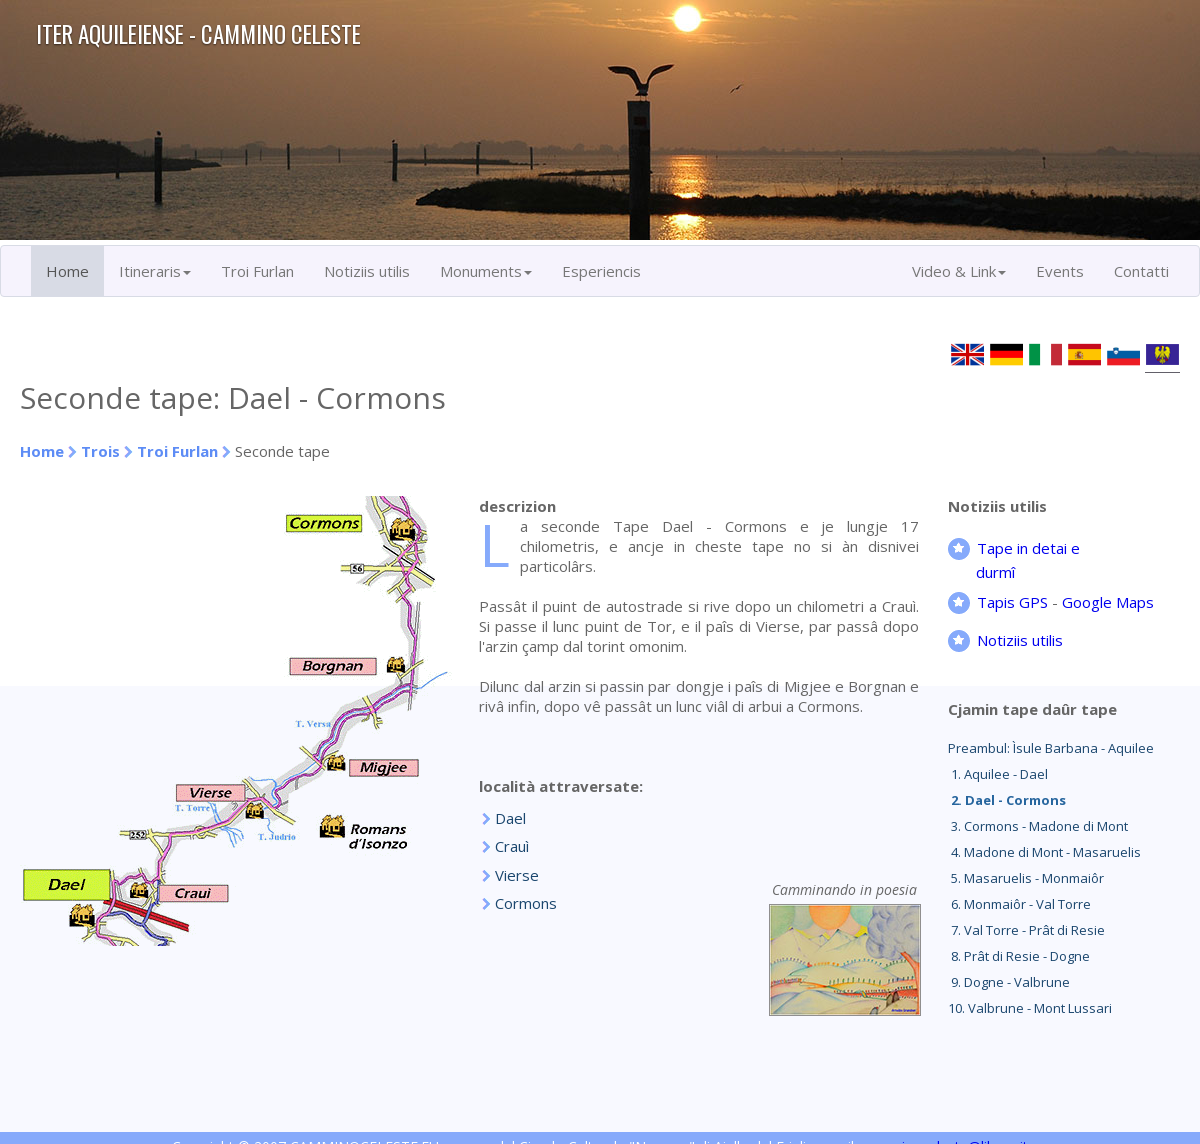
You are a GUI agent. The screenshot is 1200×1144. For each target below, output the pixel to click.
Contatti (1141, 271)
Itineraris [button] (155, 271)
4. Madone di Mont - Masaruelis (1044, 852)
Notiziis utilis (367, 271)
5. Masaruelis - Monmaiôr (1026, 878)
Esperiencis (601, 271)
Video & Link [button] (959, 271)
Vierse (517, 875)
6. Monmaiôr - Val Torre (1019, 904)
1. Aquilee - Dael (998, 774)
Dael (510, 818)
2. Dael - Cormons (1007, 800)
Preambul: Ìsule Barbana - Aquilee (1051, 748)
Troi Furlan (257, 271)
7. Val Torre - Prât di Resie (1026, 930)
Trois (100, 451)
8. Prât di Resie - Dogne (1019, 956)
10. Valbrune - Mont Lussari (1030, 1008)
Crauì (512, 846)
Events (1060, 271)
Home (67, 271)
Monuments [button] (486, 271)
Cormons (526, 903)
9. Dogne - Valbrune (1009, 982)
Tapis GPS (1012, 602)
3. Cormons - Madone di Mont (1038, 826)
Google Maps (1108, 602)
